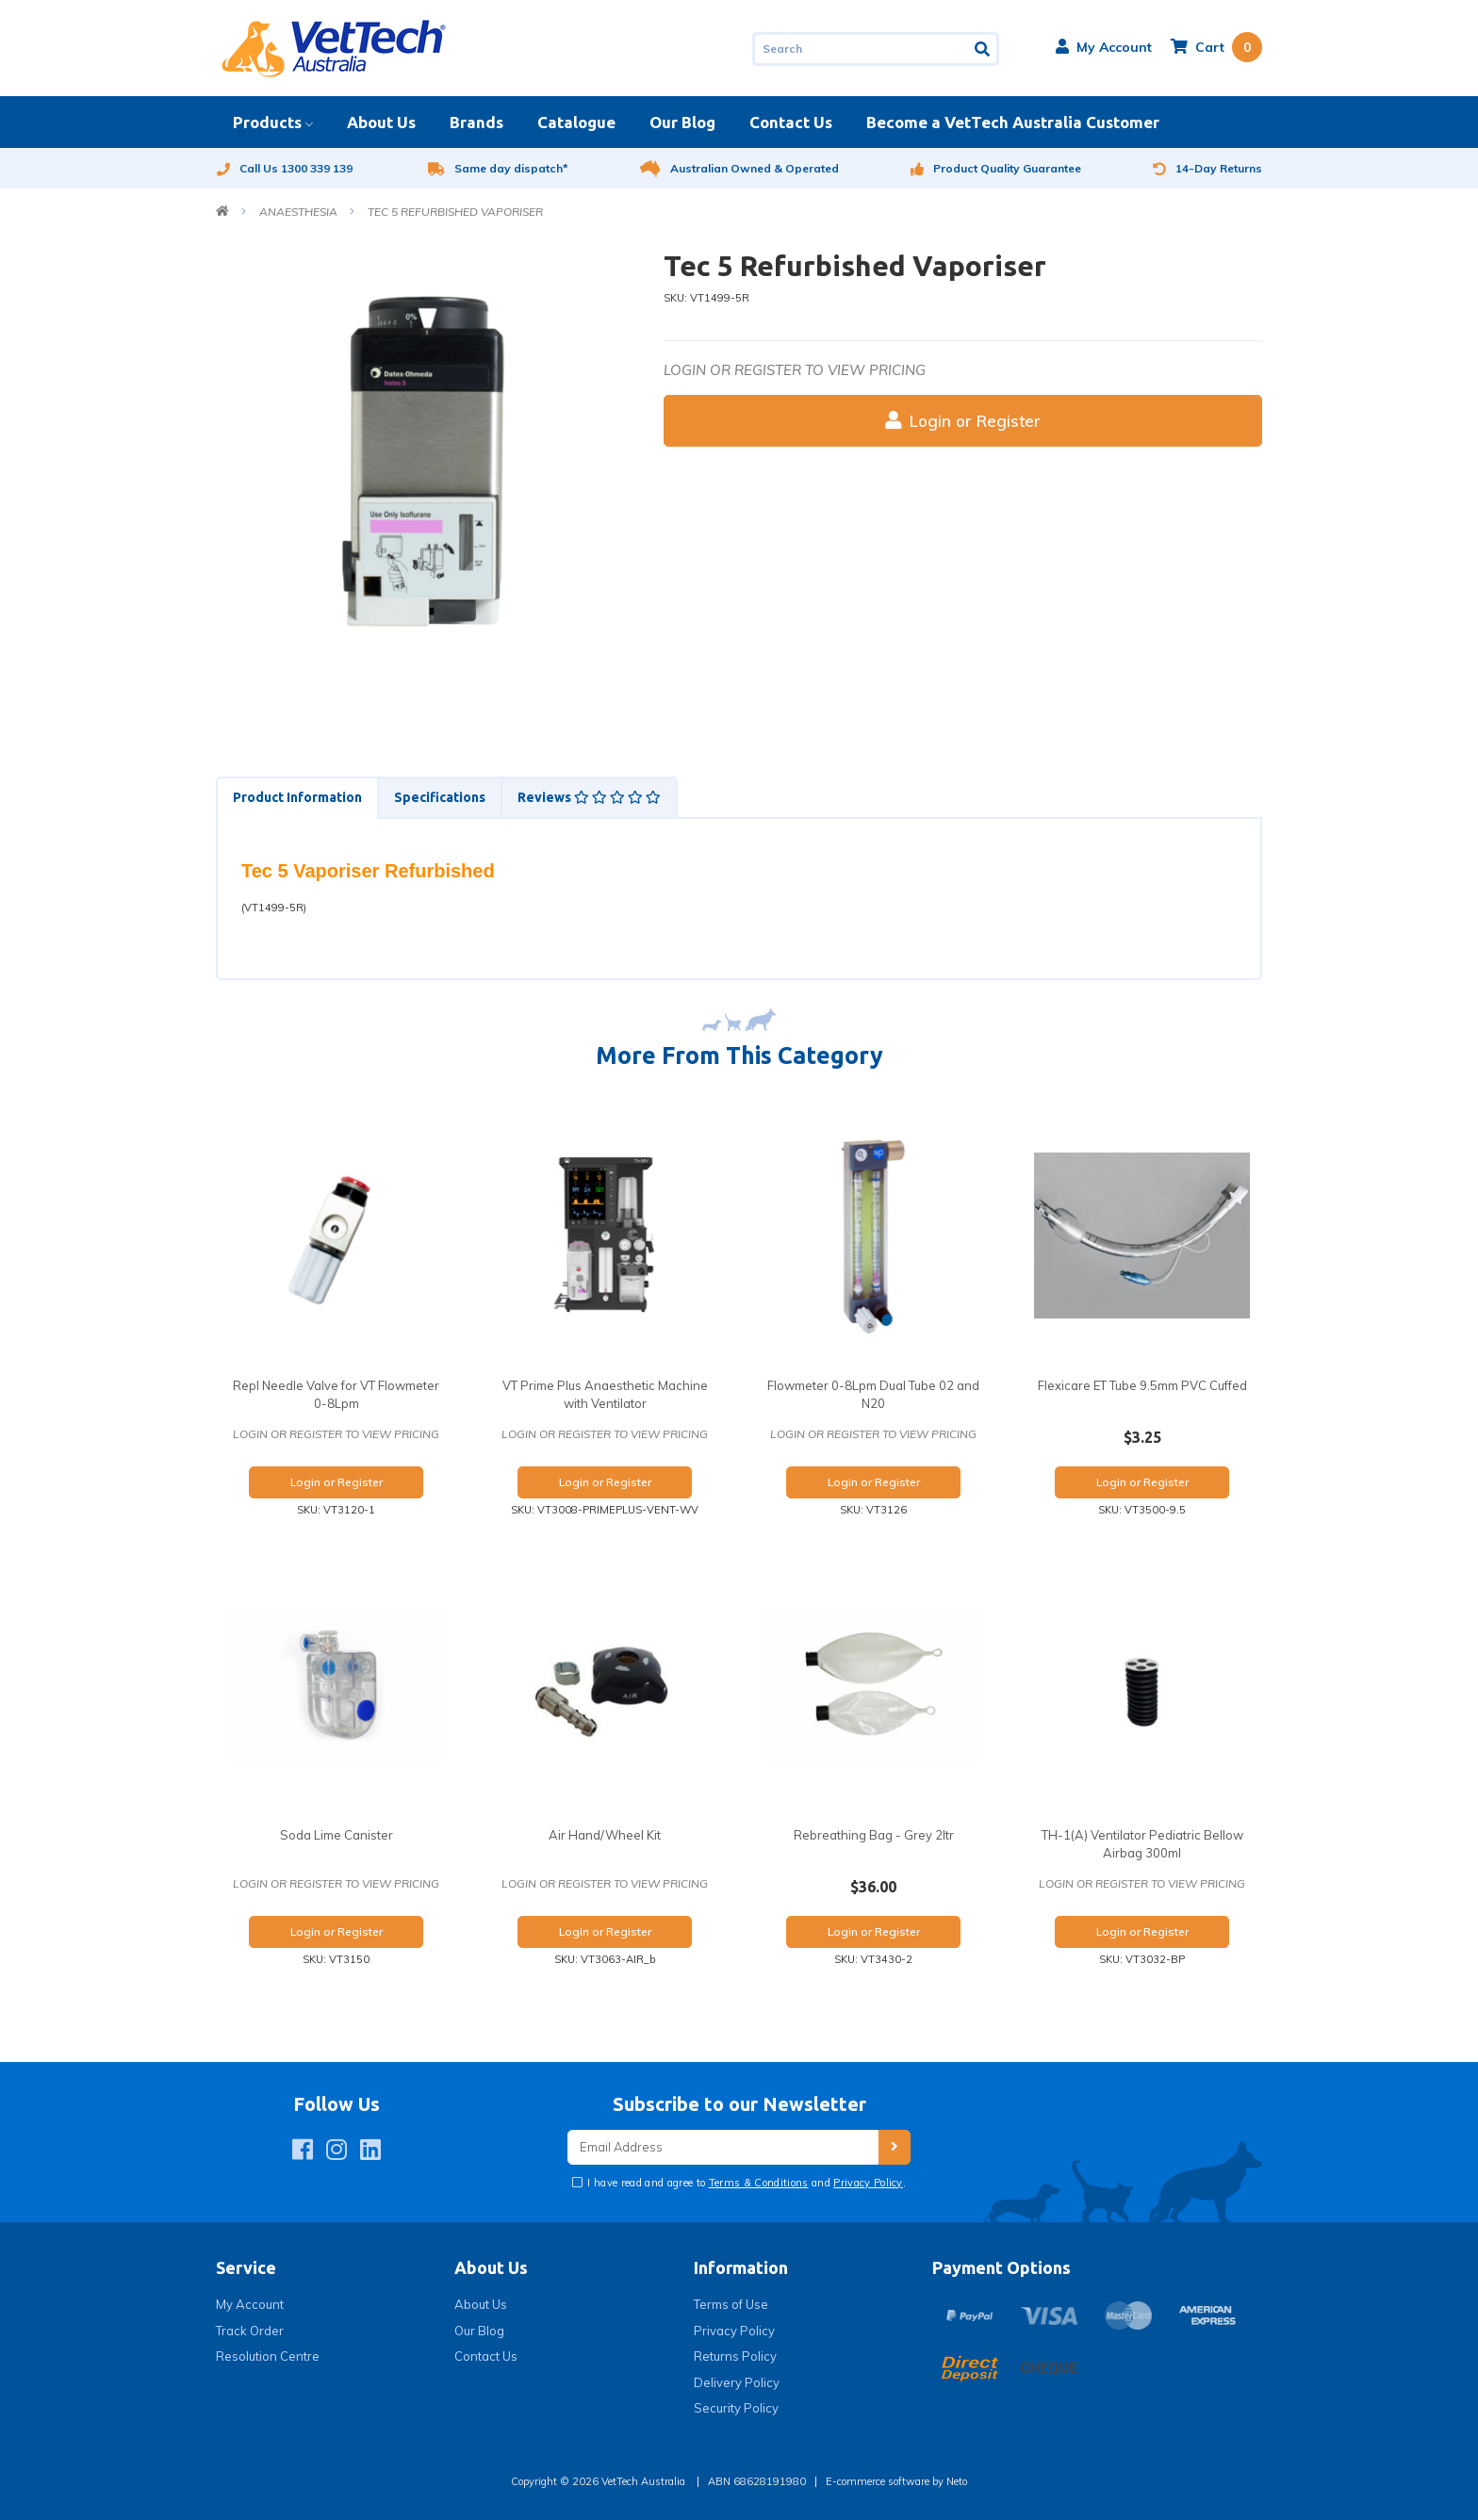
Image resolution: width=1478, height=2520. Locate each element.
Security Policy (736, 2407)
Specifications (439, 797)
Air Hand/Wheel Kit (605, 1834)
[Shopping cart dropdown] (1216, 47)
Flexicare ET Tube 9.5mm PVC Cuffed (1142, 1385)
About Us (381, 122)
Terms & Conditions (759, 2182)
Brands (476, 122)
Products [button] (267, 122)
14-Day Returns (1207, 168)
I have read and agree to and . (745, 2182)
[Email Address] (723, 2147)
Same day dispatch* (498, 168)
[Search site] (983, 49)
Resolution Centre (268, 2356)
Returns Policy (735, 2356)
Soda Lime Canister (336, 1834)
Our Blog (682, 122)
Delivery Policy (737, 2382)
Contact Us (790, 122)
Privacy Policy (868, 2182)
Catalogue (576, 122)
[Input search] (860, 49)
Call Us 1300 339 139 (284, 168)
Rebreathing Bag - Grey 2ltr (874, 1834)
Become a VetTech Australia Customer (1012, 122)
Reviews (589, 797)
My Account (250, 2304)
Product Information (297, 797)
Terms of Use (731, 2304)
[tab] (296, 798)
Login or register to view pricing (795, 370)
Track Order (250, 2330)
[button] (1104, 47)
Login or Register (963, 421)
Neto (956, 2481)
